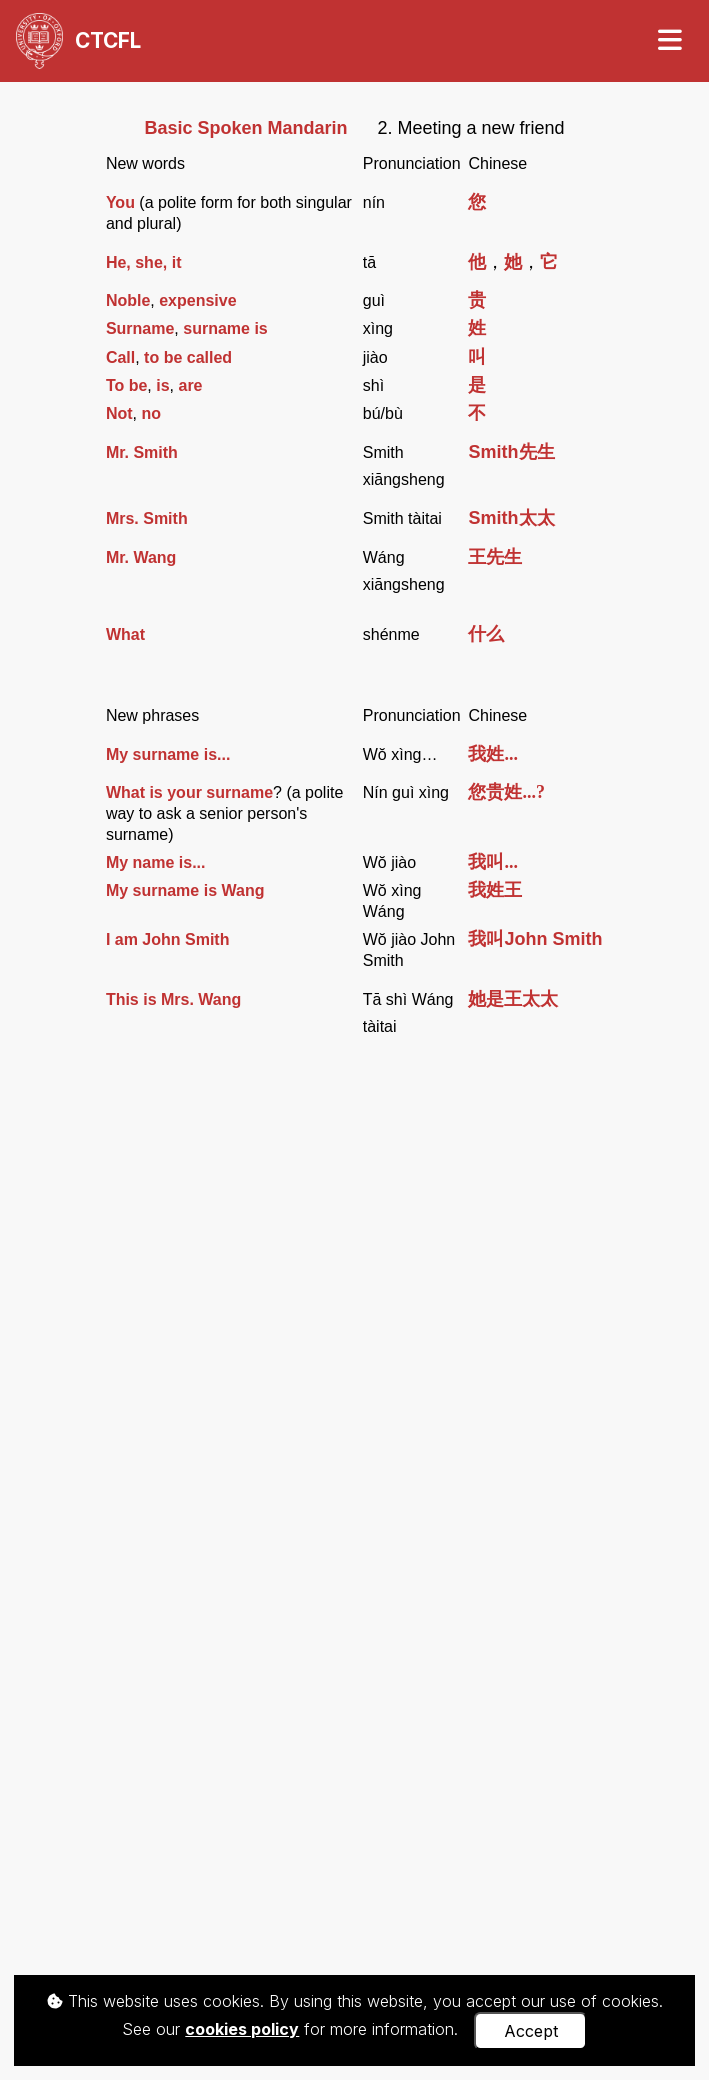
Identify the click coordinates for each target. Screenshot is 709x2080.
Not (119, 413)
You (120, 202)
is (162, 385)
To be (126, 385)
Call (120, 357)
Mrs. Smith (147, 518)
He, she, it (144, 262)
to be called (188, 357)
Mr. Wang (141, 557)
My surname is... (168, 754)
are (190, 385)
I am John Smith (168, 939)
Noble (128, 300)
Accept (531, 2031)
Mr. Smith (142, 452)
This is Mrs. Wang (173, 999)
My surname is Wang (185, 890)
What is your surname (189, 792)
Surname (140, 328)
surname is (225, 328)
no (151, 413)
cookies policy (242, 2029)
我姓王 (495, 890)
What (125, 634)
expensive (197, 300)
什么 (486, 634)
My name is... (156, 862)
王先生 (495, 557)
